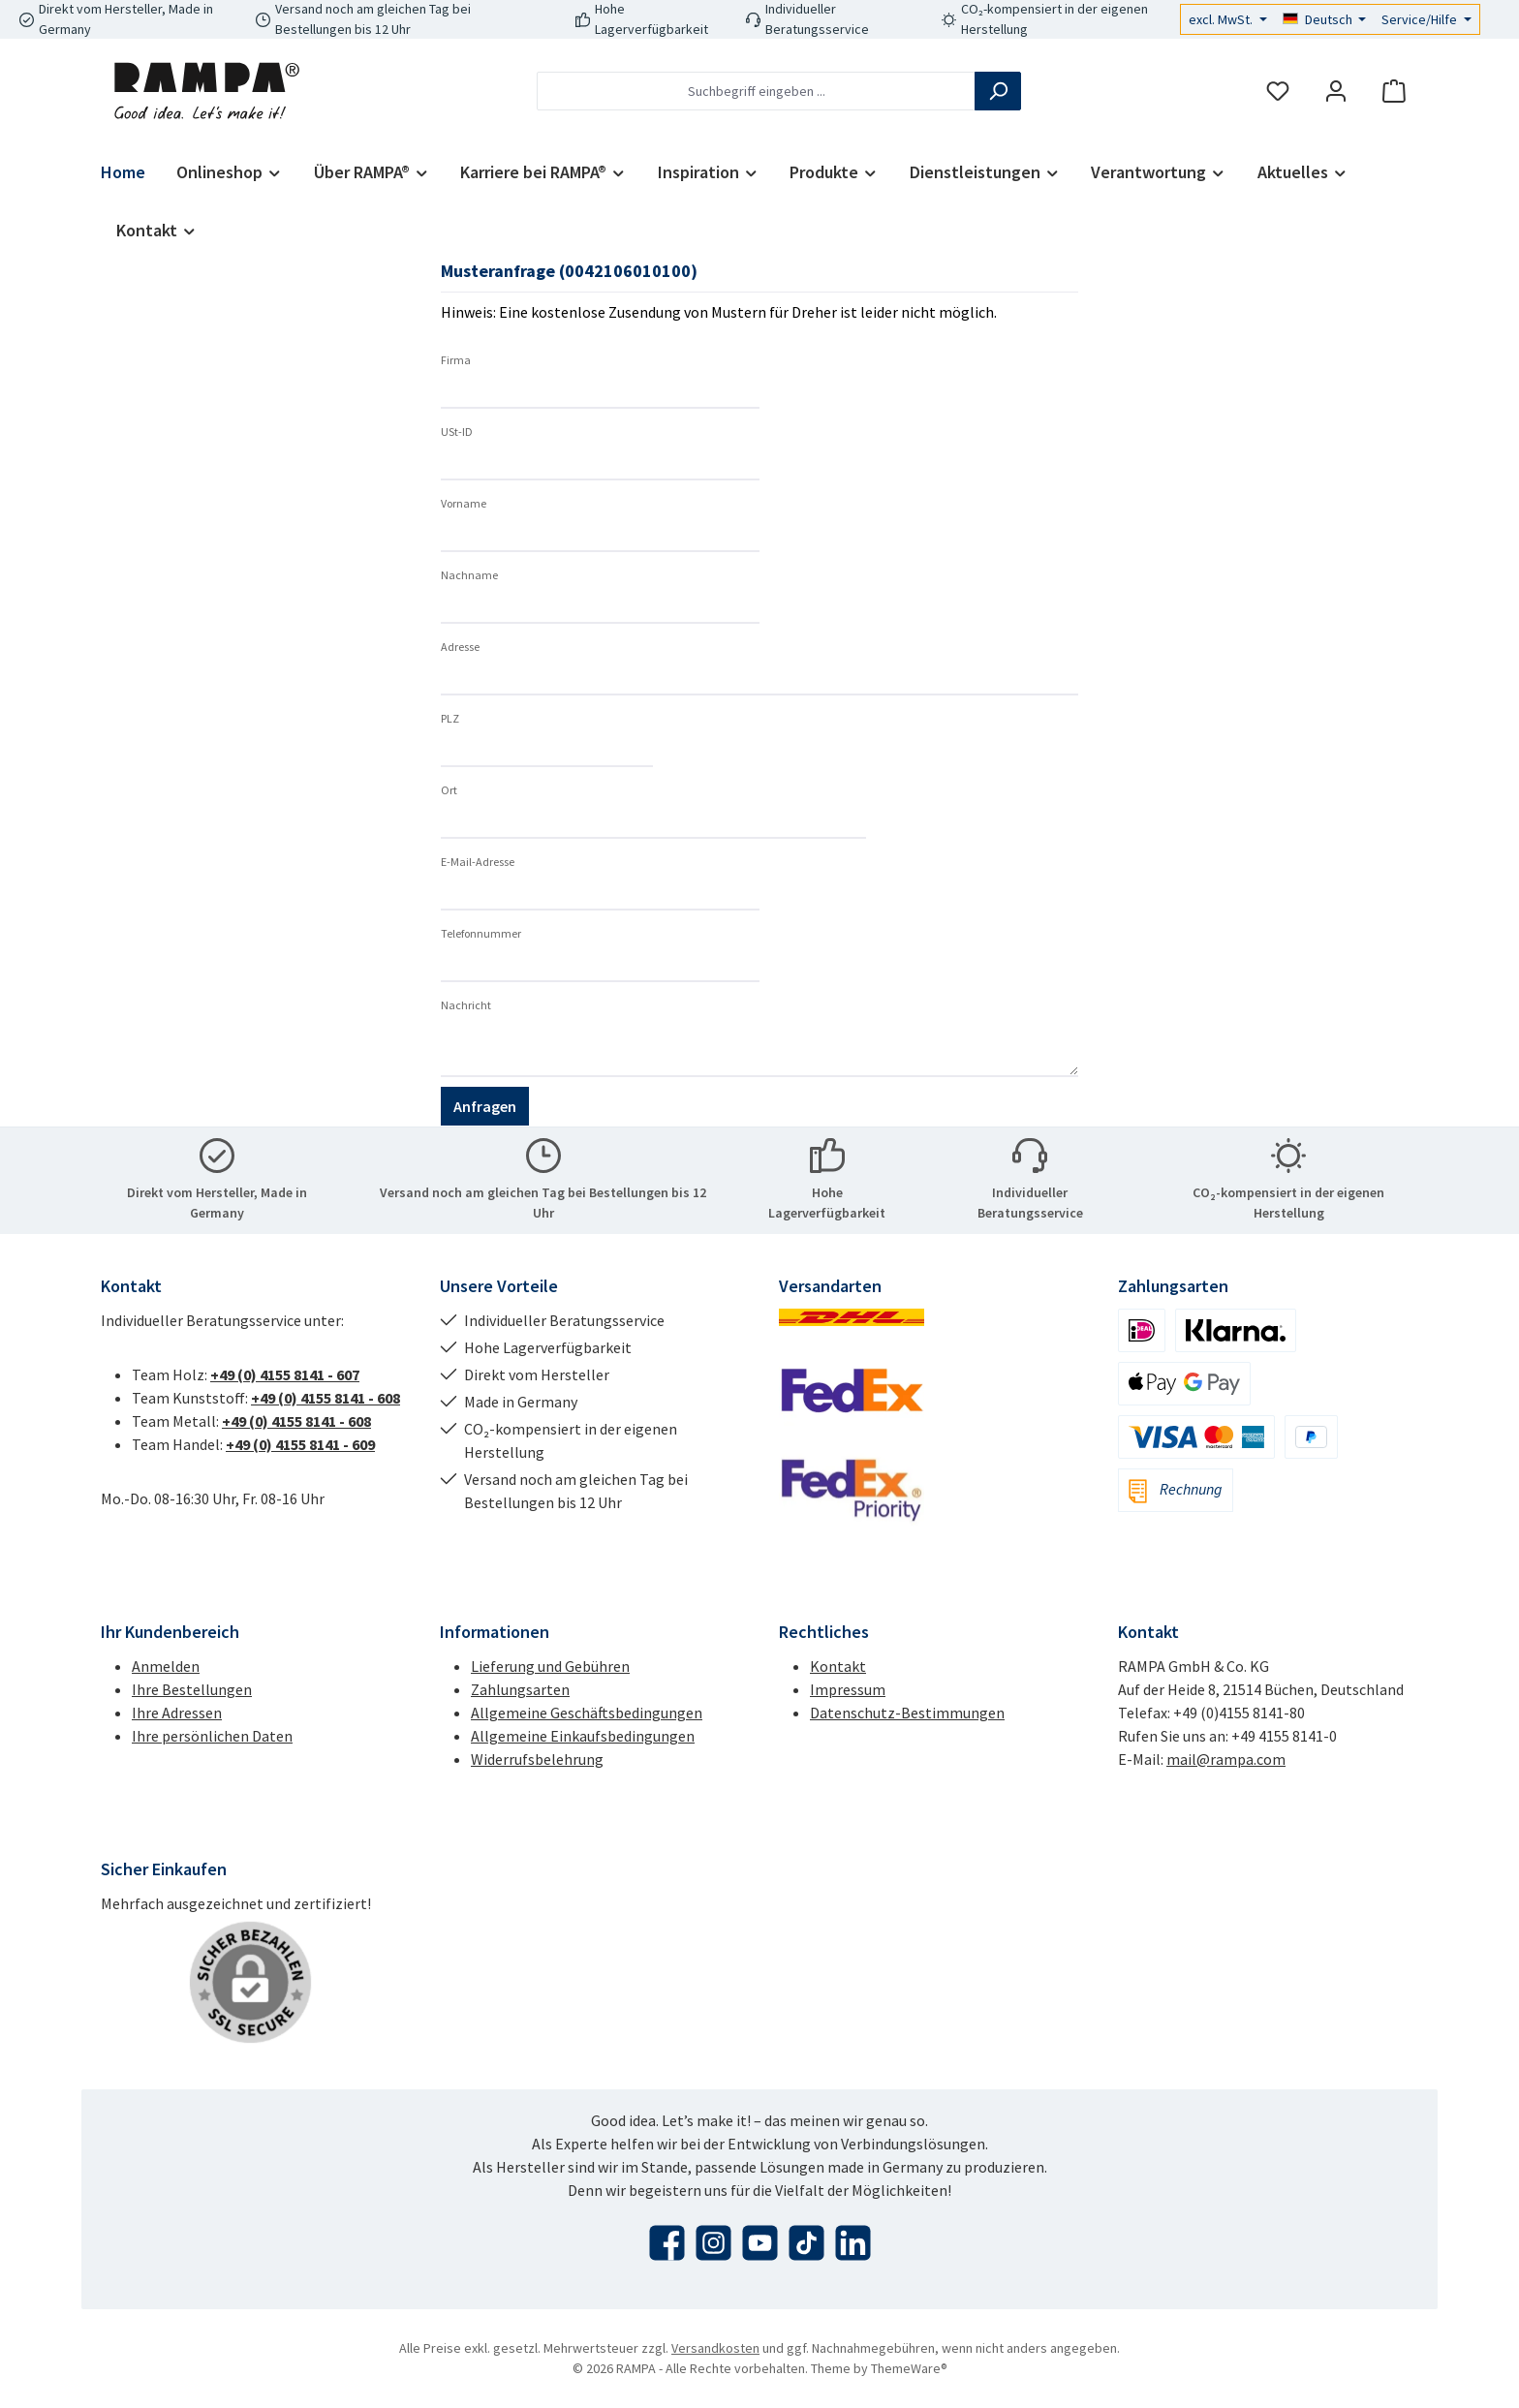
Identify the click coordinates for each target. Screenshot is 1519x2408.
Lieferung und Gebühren (550, 1666)
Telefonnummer (481, 933)
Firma (456, 360)
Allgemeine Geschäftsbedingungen (586, 1712)
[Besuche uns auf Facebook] (667, 2243)
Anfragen (484, 1106)
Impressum (847, 1689)
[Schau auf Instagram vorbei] (713, 2243)
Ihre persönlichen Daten (212, 1735)
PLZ (450, 718)
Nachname (469, 575)
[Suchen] (998, 91)
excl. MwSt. (1222, 19)
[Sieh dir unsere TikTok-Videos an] (806, 2243)
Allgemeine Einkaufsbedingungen (583, 1735)
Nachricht (466, 1005)
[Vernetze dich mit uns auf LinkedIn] (853, 2243)
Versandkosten (715, 2348)
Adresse (460, 646)
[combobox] (756, 91)
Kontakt (838, 1666)
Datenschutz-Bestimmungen (907, 1712)
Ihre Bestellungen (192, 1689)
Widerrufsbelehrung (537, 1759)
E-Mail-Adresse (477, 861)
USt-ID (457, 431)
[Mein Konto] (1336, 91)
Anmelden (166, 1666)
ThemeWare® (909, 2368)
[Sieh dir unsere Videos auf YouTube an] (760, 2243)
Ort (449, 790)
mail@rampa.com (1226, 1759)
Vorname (463, 503)
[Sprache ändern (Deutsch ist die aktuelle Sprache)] (1325, 19)
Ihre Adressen (177, 1712)
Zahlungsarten (520, 1689)
